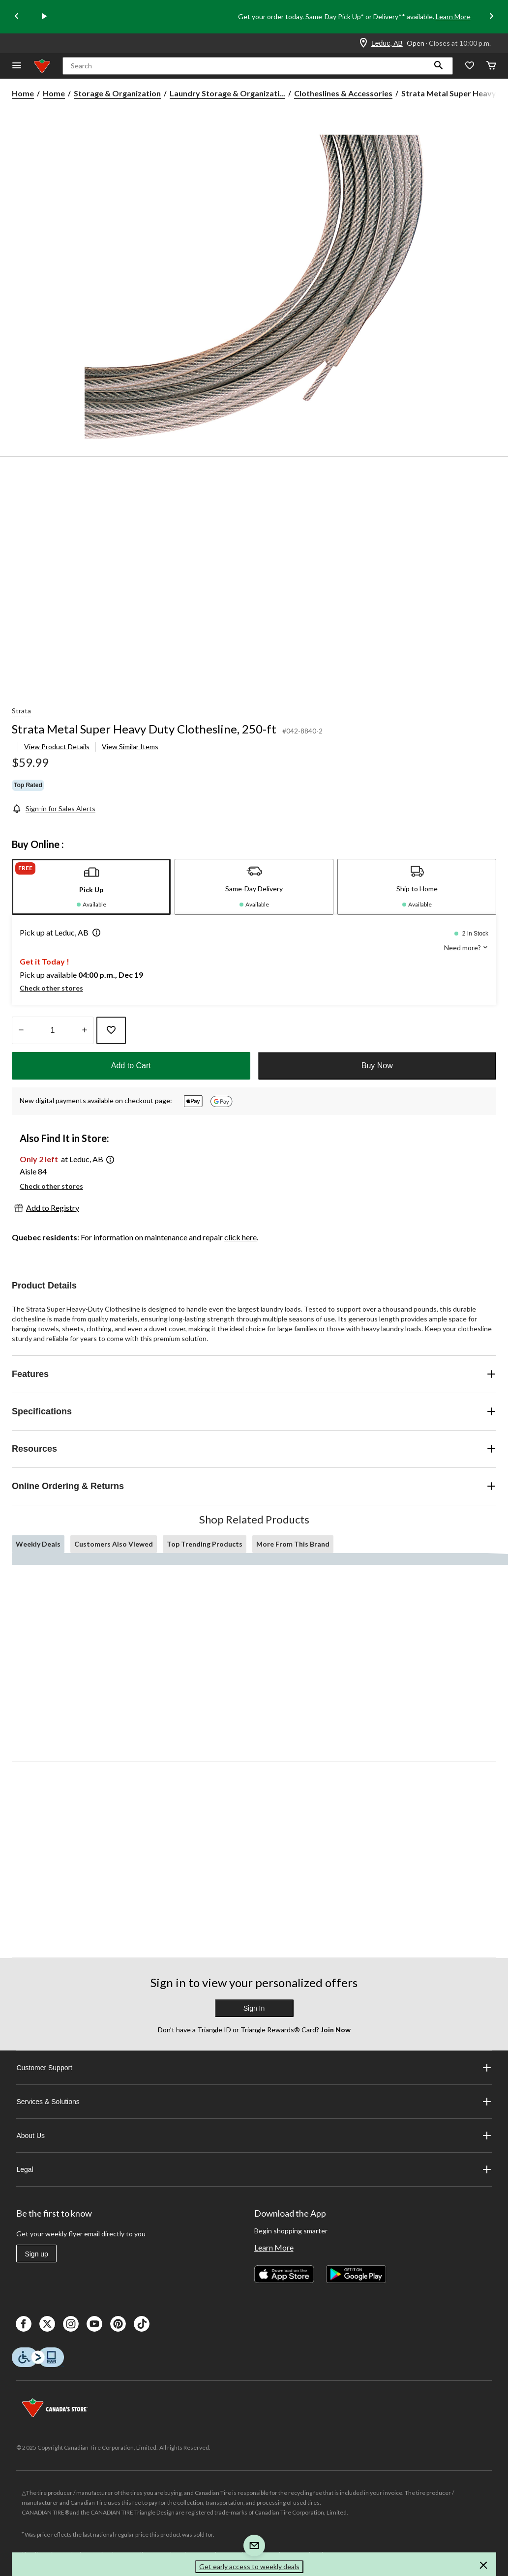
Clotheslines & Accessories (343, 93)
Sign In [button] (254, 2008)
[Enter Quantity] (53, 1030)
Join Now (335, 2029)
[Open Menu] (17, 66)
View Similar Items (130, 746)
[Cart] (491, 66)
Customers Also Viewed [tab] (113, 1544)
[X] (47, 2324)
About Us (253, 2135)
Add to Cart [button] (131, 1065)
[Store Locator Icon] (363, 43)
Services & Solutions (253, 2102)
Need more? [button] (466, 947)
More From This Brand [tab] (292, 1544)
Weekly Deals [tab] (38, 1544)
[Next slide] (491, 17)
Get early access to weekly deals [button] (249, 2566)
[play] (44, 17)
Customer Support (253, 2068)
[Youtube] (94, 2324)
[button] (439, 66)
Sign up (36, 2254)
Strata (21, 711)
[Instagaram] (71, 2324)
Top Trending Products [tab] (204, 1544)
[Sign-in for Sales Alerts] (53, 808)
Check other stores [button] (51, 988)
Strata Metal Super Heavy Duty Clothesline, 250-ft (144, 729)
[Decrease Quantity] (21, 1030)
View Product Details (57, 746)
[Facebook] (23, 2324)
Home (23, 93)
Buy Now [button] (377, 1065)
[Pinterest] (118, 2324)
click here (240, 1237)
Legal (253, 2169)
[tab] (91, 886)
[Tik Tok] (141, 2324)
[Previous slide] (17, 17)
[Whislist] (470, 66)
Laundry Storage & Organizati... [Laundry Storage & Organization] (227, 93)
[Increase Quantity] (84, 1030)
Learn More (453, 16)
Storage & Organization (117, 93)
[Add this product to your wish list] (111, 1030)
